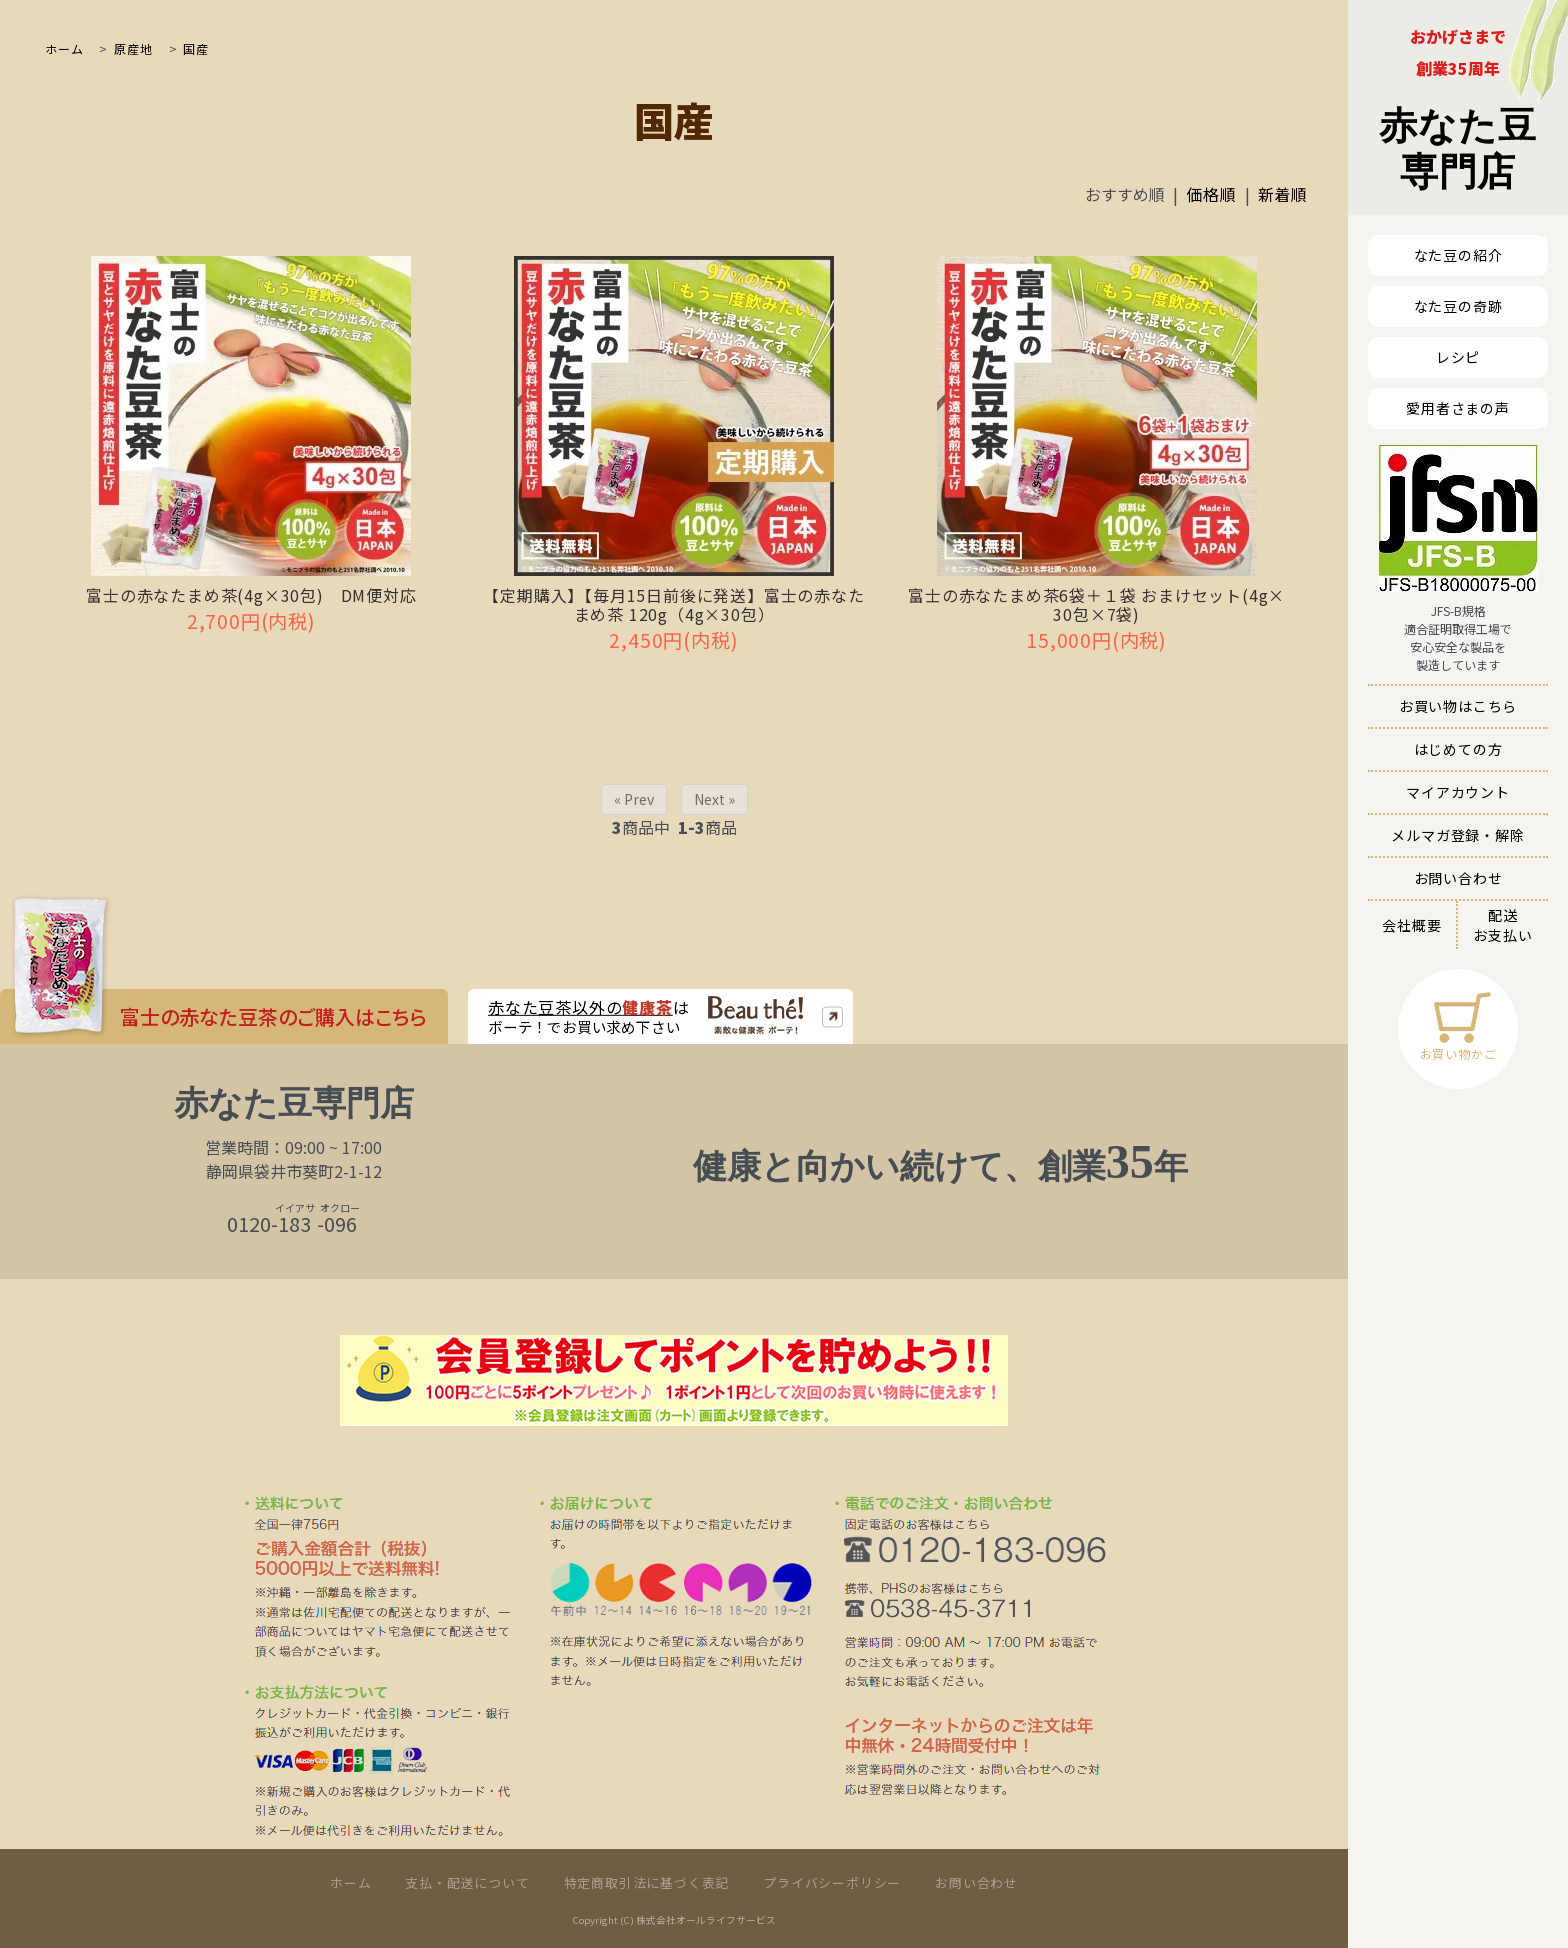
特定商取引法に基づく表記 (647, 1882)
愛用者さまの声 (1458, 408)
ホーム (64, 48)
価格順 (1211, 194)
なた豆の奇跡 (1458, 306)
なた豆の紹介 (1458, 255)
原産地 (131, 48)
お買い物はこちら (1458, 706)
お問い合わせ (1458, 878)
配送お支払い (1502, 925)
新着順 (1283, 194)
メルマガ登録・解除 (1457, 835)
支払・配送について (467, 1882)
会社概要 (1411, 925)
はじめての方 (1458, 749)
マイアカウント (1458, 792)
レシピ (1458, 357)
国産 (194, 48)
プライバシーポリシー (832, 1882)
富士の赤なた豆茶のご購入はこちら (273, 1014)
